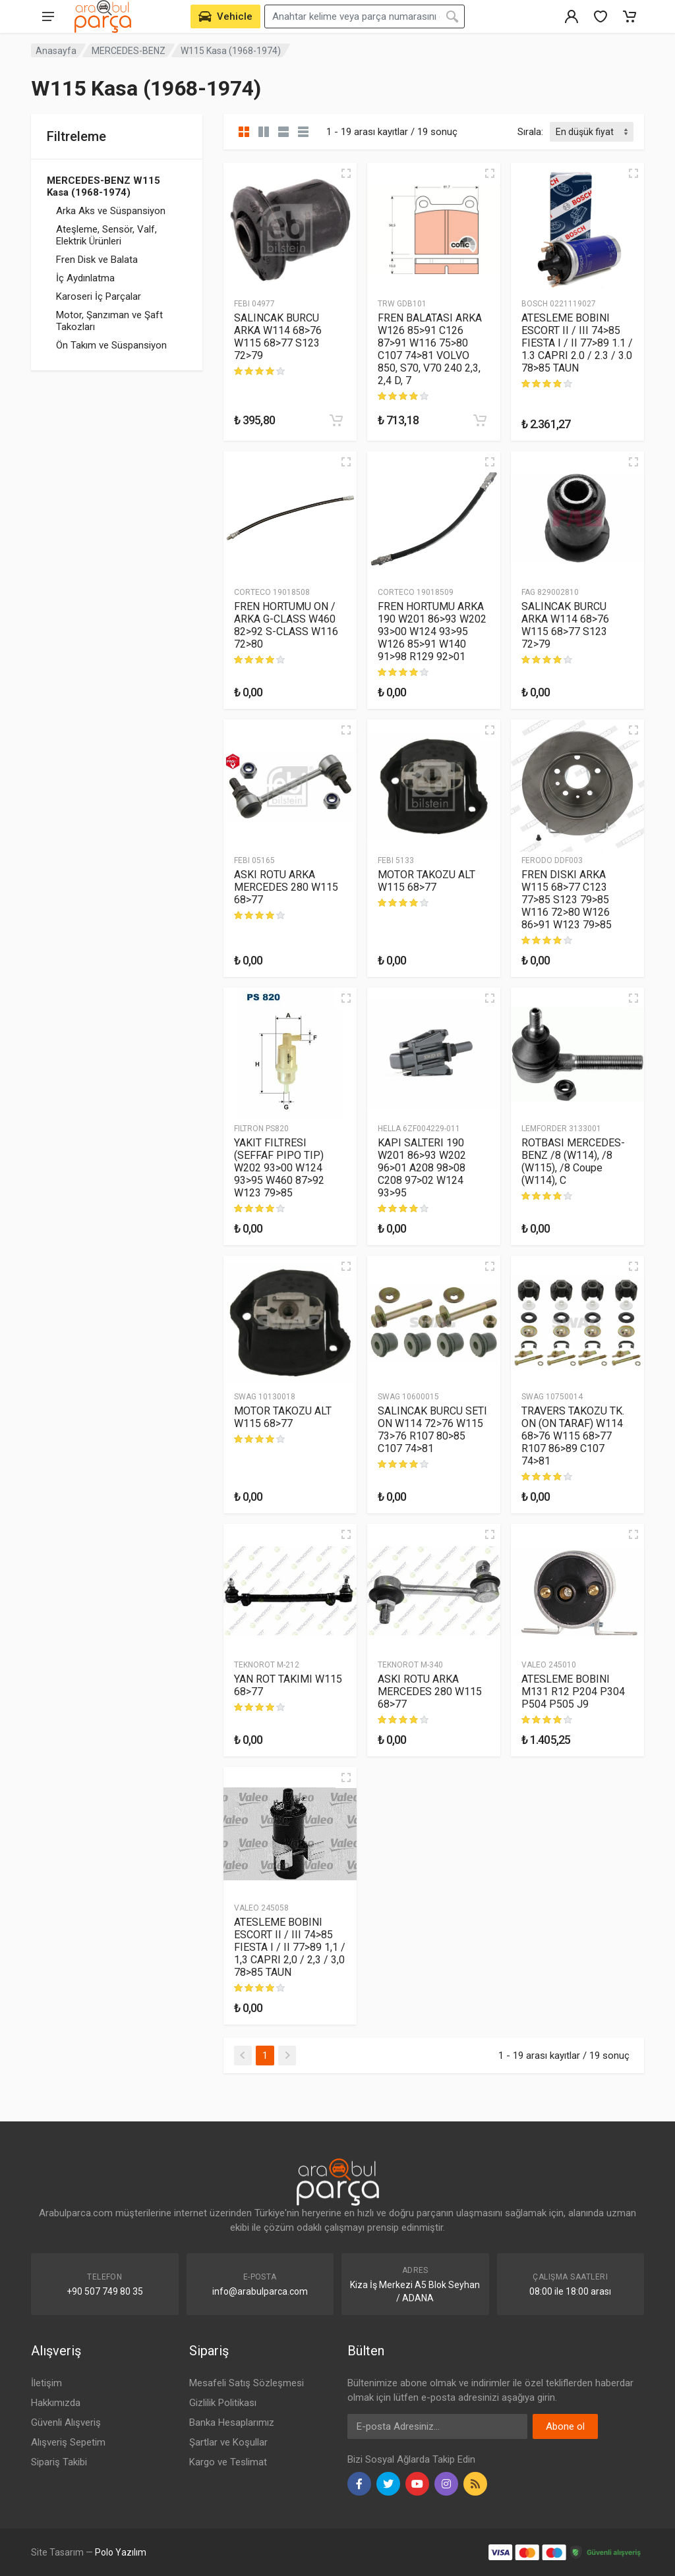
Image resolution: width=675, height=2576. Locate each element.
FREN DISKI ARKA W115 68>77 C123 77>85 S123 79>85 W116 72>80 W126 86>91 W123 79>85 (566, 899)
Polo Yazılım (120, 2552)
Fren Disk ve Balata (97, 260)
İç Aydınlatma (85, 278)
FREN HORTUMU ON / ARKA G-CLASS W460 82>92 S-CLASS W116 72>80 (286, 625)
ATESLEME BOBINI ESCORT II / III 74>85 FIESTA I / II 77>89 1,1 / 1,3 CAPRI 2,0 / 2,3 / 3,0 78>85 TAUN (289, 1947)
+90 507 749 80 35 (105, 2291)
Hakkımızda (55, 2403)
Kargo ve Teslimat (228, 2462)
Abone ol (565, 2426)
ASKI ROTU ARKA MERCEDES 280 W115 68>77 (286, 887)
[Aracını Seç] (225, 16)
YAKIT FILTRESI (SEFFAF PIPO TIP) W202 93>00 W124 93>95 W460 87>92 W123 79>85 (279, 1167)
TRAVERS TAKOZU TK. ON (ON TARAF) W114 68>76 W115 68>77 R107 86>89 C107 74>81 (572, 1436)
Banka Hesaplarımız (231, 2422)
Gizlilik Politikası (222, 2403)
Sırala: (530, 132)
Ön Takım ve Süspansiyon (111, 345)
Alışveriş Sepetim (68, 2442)
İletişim (46, 2383)
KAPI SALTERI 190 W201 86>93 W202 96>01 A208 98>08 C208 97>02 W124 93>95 (422, 1167)
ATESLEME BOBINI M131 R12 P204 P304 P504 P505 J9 (573, 1691)
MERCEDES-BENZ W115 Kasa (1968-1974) (103, 186)
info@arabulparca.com (260, 2291)
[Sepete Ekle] (336, 420)
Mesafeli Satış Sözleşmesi (246, 2383)
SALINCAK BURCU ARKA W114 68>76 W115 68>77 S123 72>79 (278, 337)
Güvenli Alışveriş (66, 2422)
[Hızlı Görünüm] (346, 173)
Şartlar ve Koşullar (228, 2442)
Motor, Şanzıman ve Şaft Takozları (109, 321)
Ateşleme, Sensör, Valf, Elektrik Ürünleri (106, 235)
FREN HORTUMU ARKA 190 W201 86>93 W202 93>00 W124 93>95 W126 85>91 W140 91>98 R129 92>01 (432, 631)
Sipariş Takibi (59, 2462)
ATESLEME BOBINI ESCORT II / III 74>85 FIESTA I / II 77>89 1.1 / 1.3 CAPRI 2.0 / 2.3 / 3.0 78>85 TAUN (577, 343)
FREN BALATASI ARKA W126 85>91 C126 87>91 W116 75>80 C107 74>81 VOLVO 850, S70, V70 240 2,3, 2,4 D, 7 (430, 349)
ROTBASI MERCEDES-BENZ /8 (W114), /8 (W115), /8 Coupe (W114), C (573, 1161)
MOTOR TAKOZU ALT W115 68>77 (426, 880)
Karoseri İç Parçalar (98, 296)
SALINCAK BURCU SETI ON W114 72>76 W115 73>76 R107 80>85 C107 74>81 (432, 1430)
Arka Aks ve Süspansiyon (110, 211)
